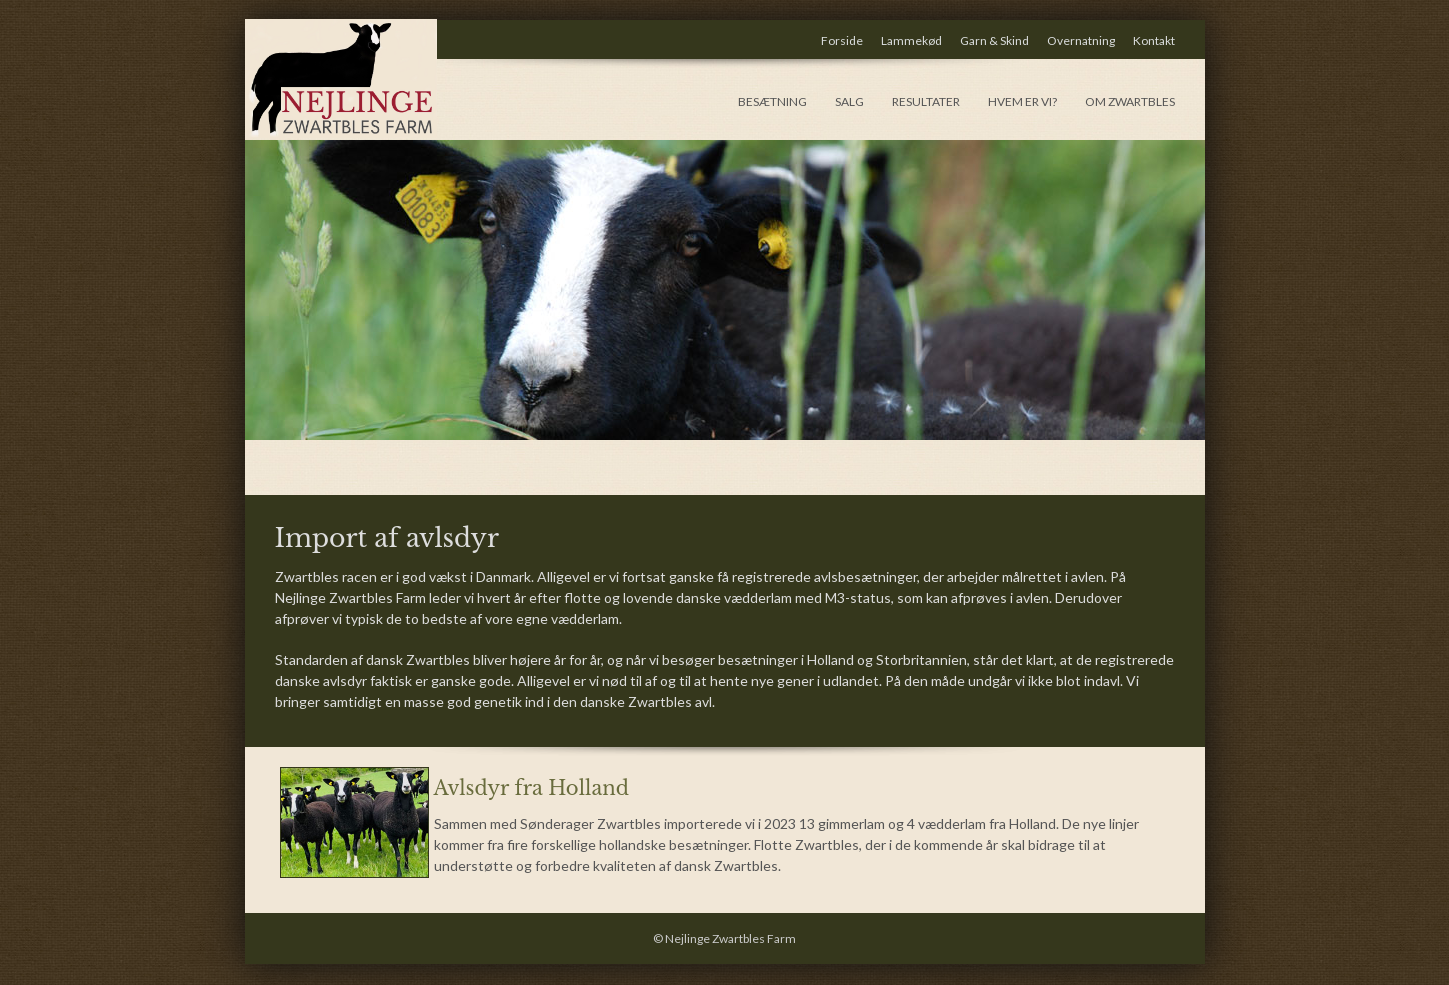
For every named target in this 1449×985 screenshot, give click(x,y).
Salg (849, 101)
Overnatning (1081, 40)
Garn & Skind (994, 40)
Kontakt (1154, 40)
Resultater (926, 101)
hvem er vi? (1022, 101)
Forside (842, 40)
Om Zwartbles (1130, 101)
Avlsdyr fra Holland (531, 788)
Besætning (772, 101)
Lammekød (911, 40)
